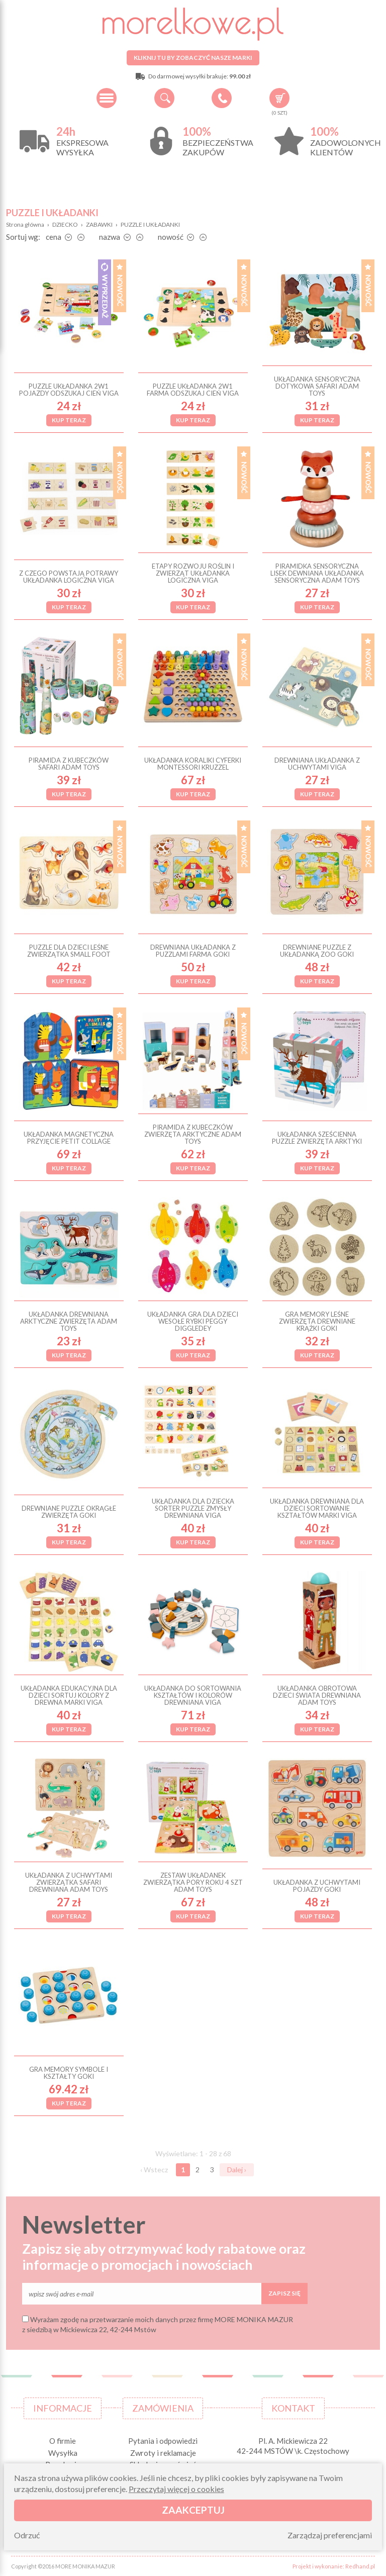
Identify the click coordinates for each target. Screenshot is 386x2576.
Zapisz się (284, 2293)
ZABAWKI (99, 224)
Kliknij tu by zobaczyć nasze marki (193, 57)
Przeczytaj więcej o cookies (176, 2489)
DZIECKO (65, 224)
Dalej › (236, 2169)
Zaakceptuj (193, 2510)
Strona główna (25, 224)
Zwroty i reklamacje (163, 2452)
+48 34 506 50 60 (222, 98)
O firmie (62, 2440)
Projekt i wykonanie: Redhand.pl (334, 2566)
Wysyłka (62, 2452)
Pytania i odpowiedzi (163, 2440)
